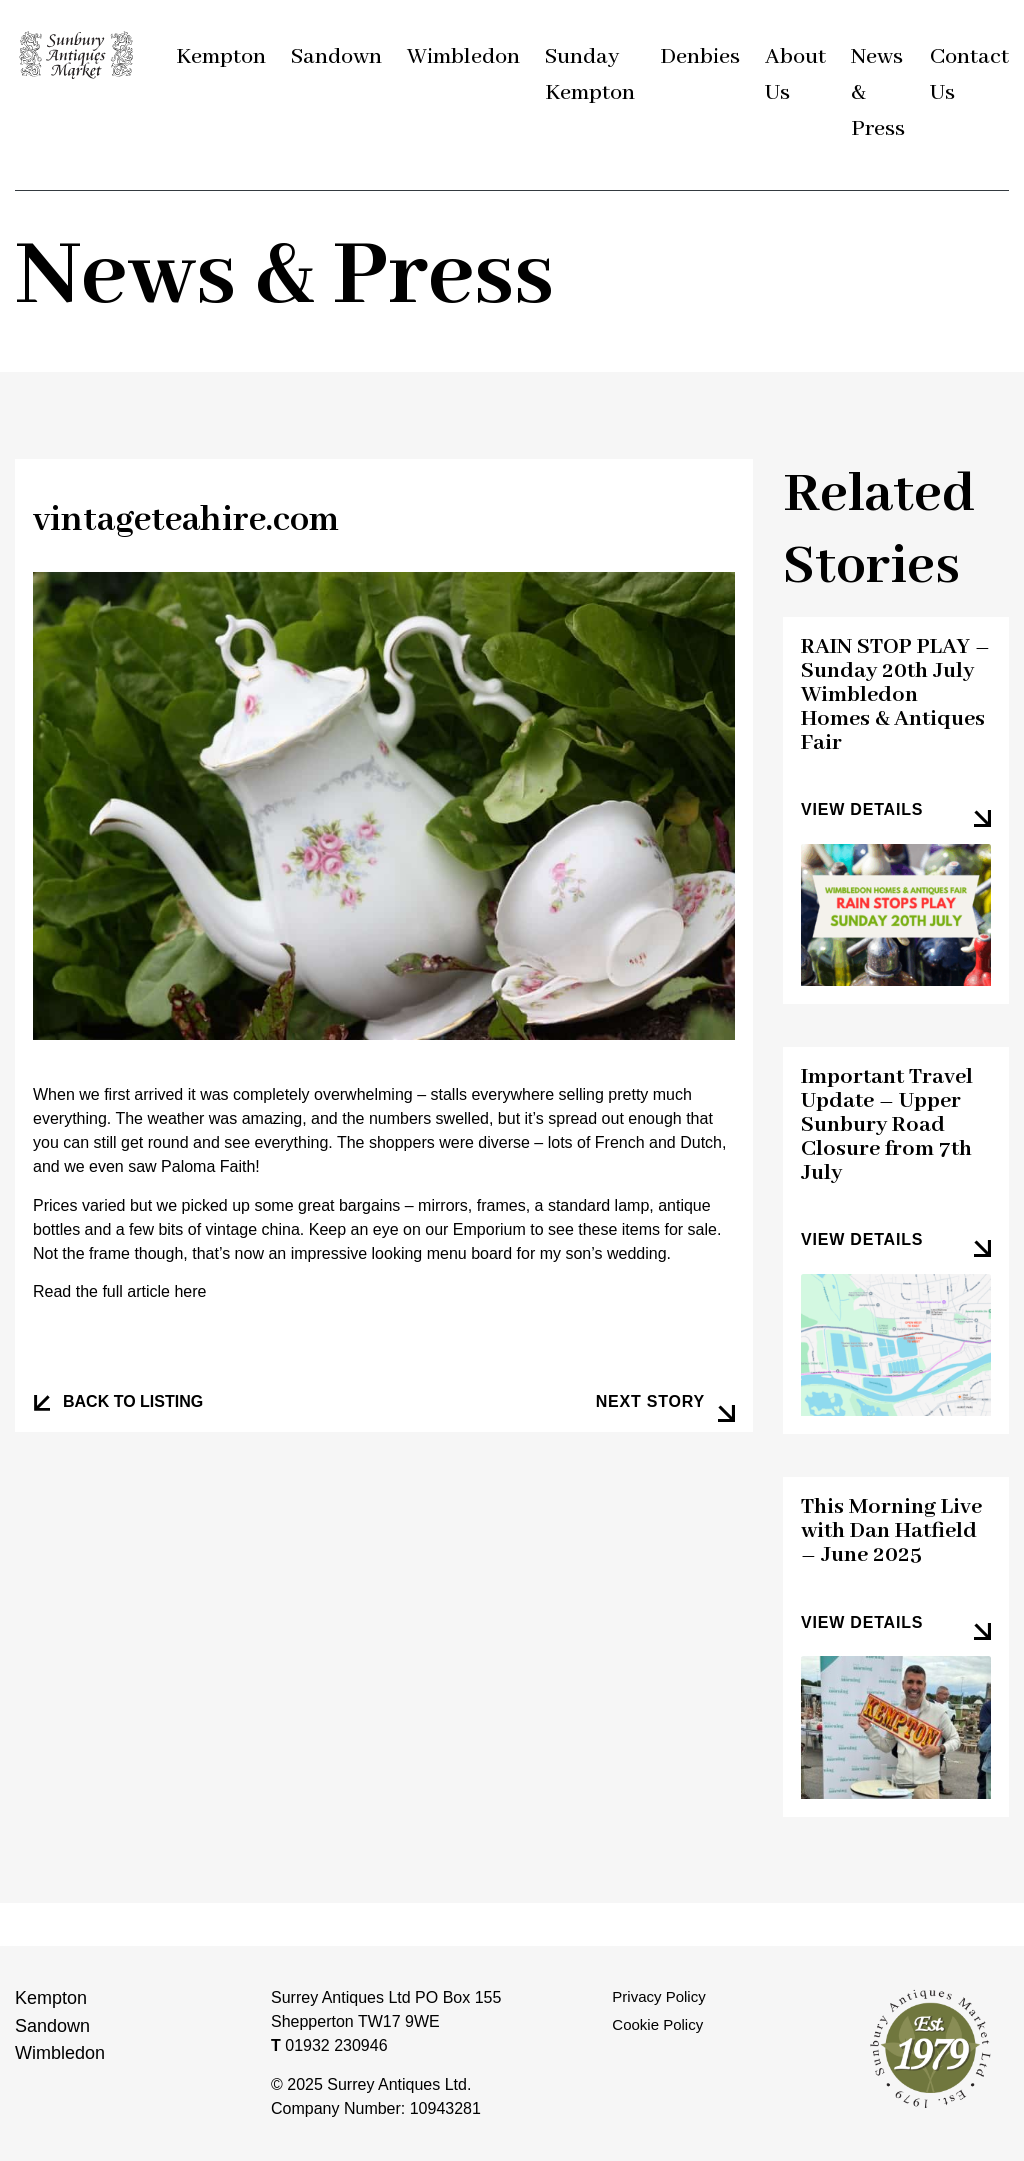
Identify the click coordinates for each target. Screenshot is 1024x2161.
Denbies (700, 57)
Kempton (221, 57)
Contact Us (969, 75)
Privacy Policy (658, 1996)
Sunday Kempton (590, 75)
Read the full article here (119, 1291)
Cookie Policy (657, 2024)
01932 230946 (329, 2045)
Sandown (336, 57)
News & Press (878, 93)
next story (650, 1401)
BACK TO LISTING (133, 1401)
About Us (795, 75)
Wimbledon (463, 57)
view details (862, 809)
